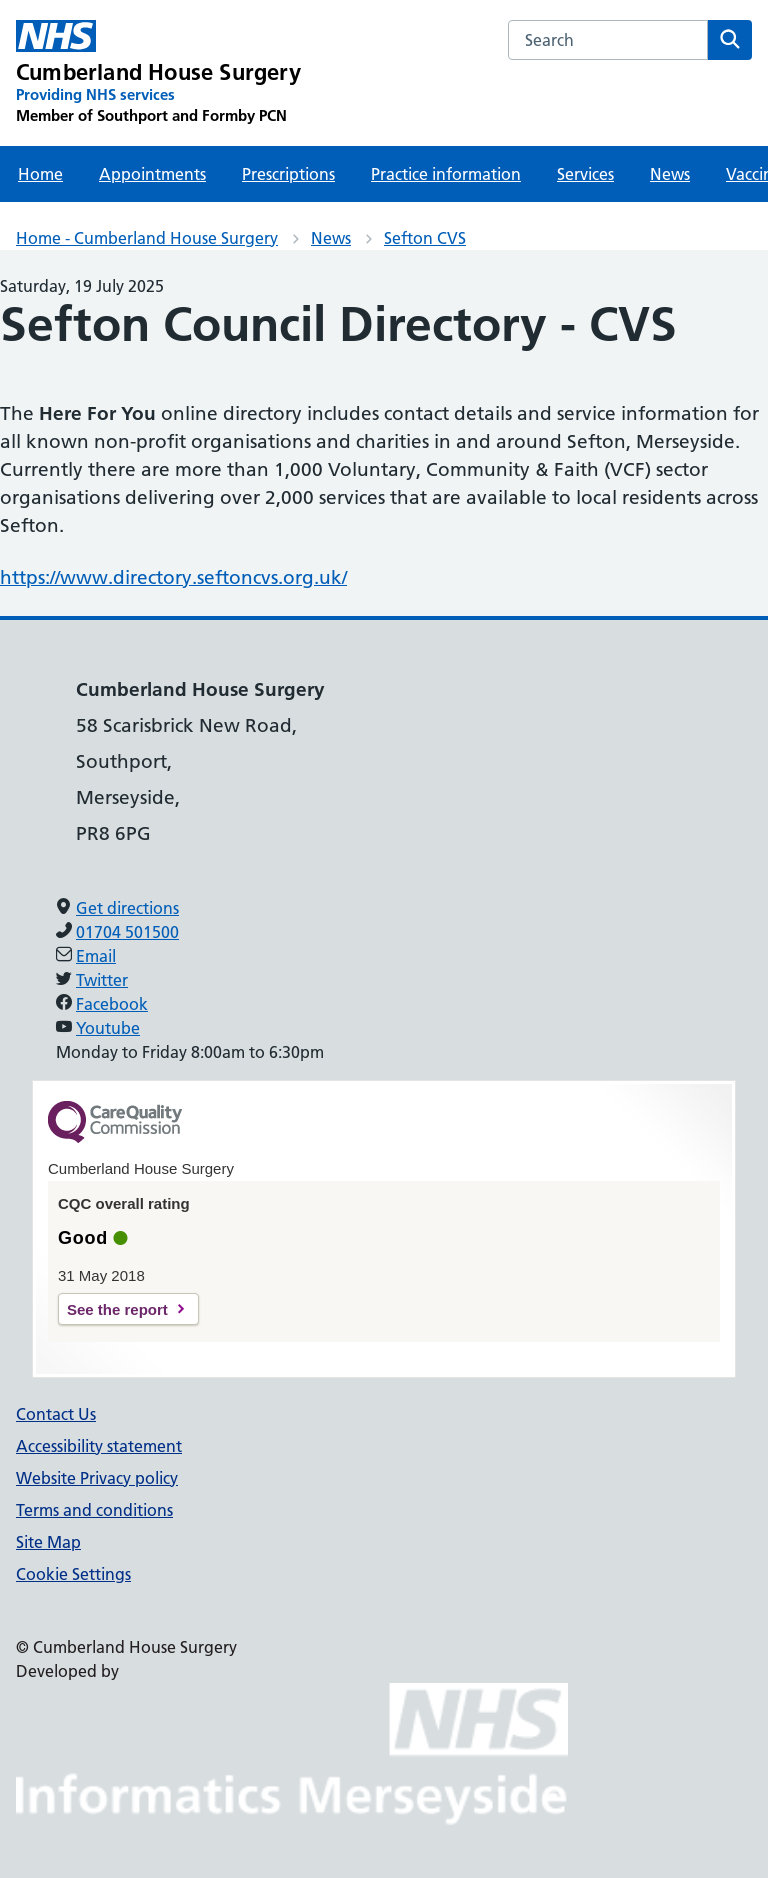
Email (96, 956)
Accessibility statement (99, 1446)
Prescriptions (288, 174)
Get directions (127, 908)
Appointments (152, 174)
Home (40, 174)
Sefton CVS (425, 238)
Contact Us (56, 1414)
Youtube (108, 1028)
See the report (117, 1309)
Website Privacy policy (97, 1478)
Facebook (112, 1004)
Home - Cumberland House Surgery (147, 238)
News (670, 174)
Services (585, 174)
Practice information (446, 174)
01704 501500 (127, 932)
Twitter (102, 980)
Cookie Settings (73, 1574)
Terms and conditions (94, 1510)
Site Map (48, 1542)
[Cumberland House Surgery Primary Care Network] (158, 73)
